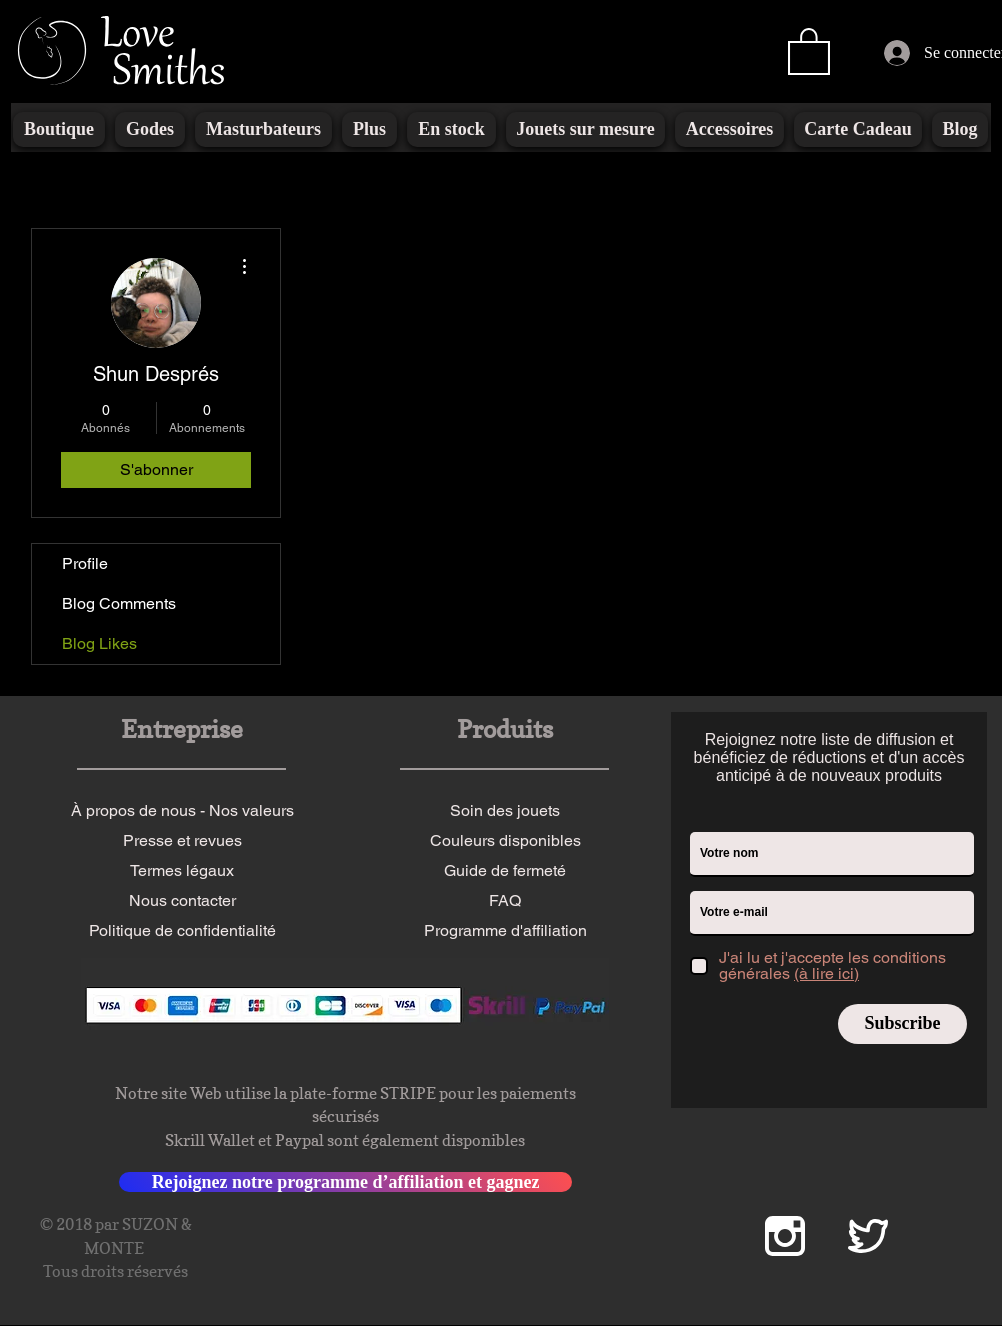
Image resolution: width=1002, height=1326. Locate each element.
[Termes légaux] (182, 871)
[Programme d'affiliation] (505, 931)
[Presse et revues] (182, 841)
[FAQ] (505, 901)
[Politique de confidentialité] (182, 931)
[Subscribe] (902, 1024)
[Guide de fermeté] (505, 871)
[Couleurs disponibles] (505, 841)
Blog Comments (119, 603)
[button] (809, 50)
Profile (85, 563)
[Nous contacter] (182, 901)
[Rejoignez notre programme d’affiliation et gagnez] (345, 1182)
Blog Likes (99, 643)
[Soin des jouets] (505, 811)
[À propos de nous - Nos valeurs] (182, 811)
